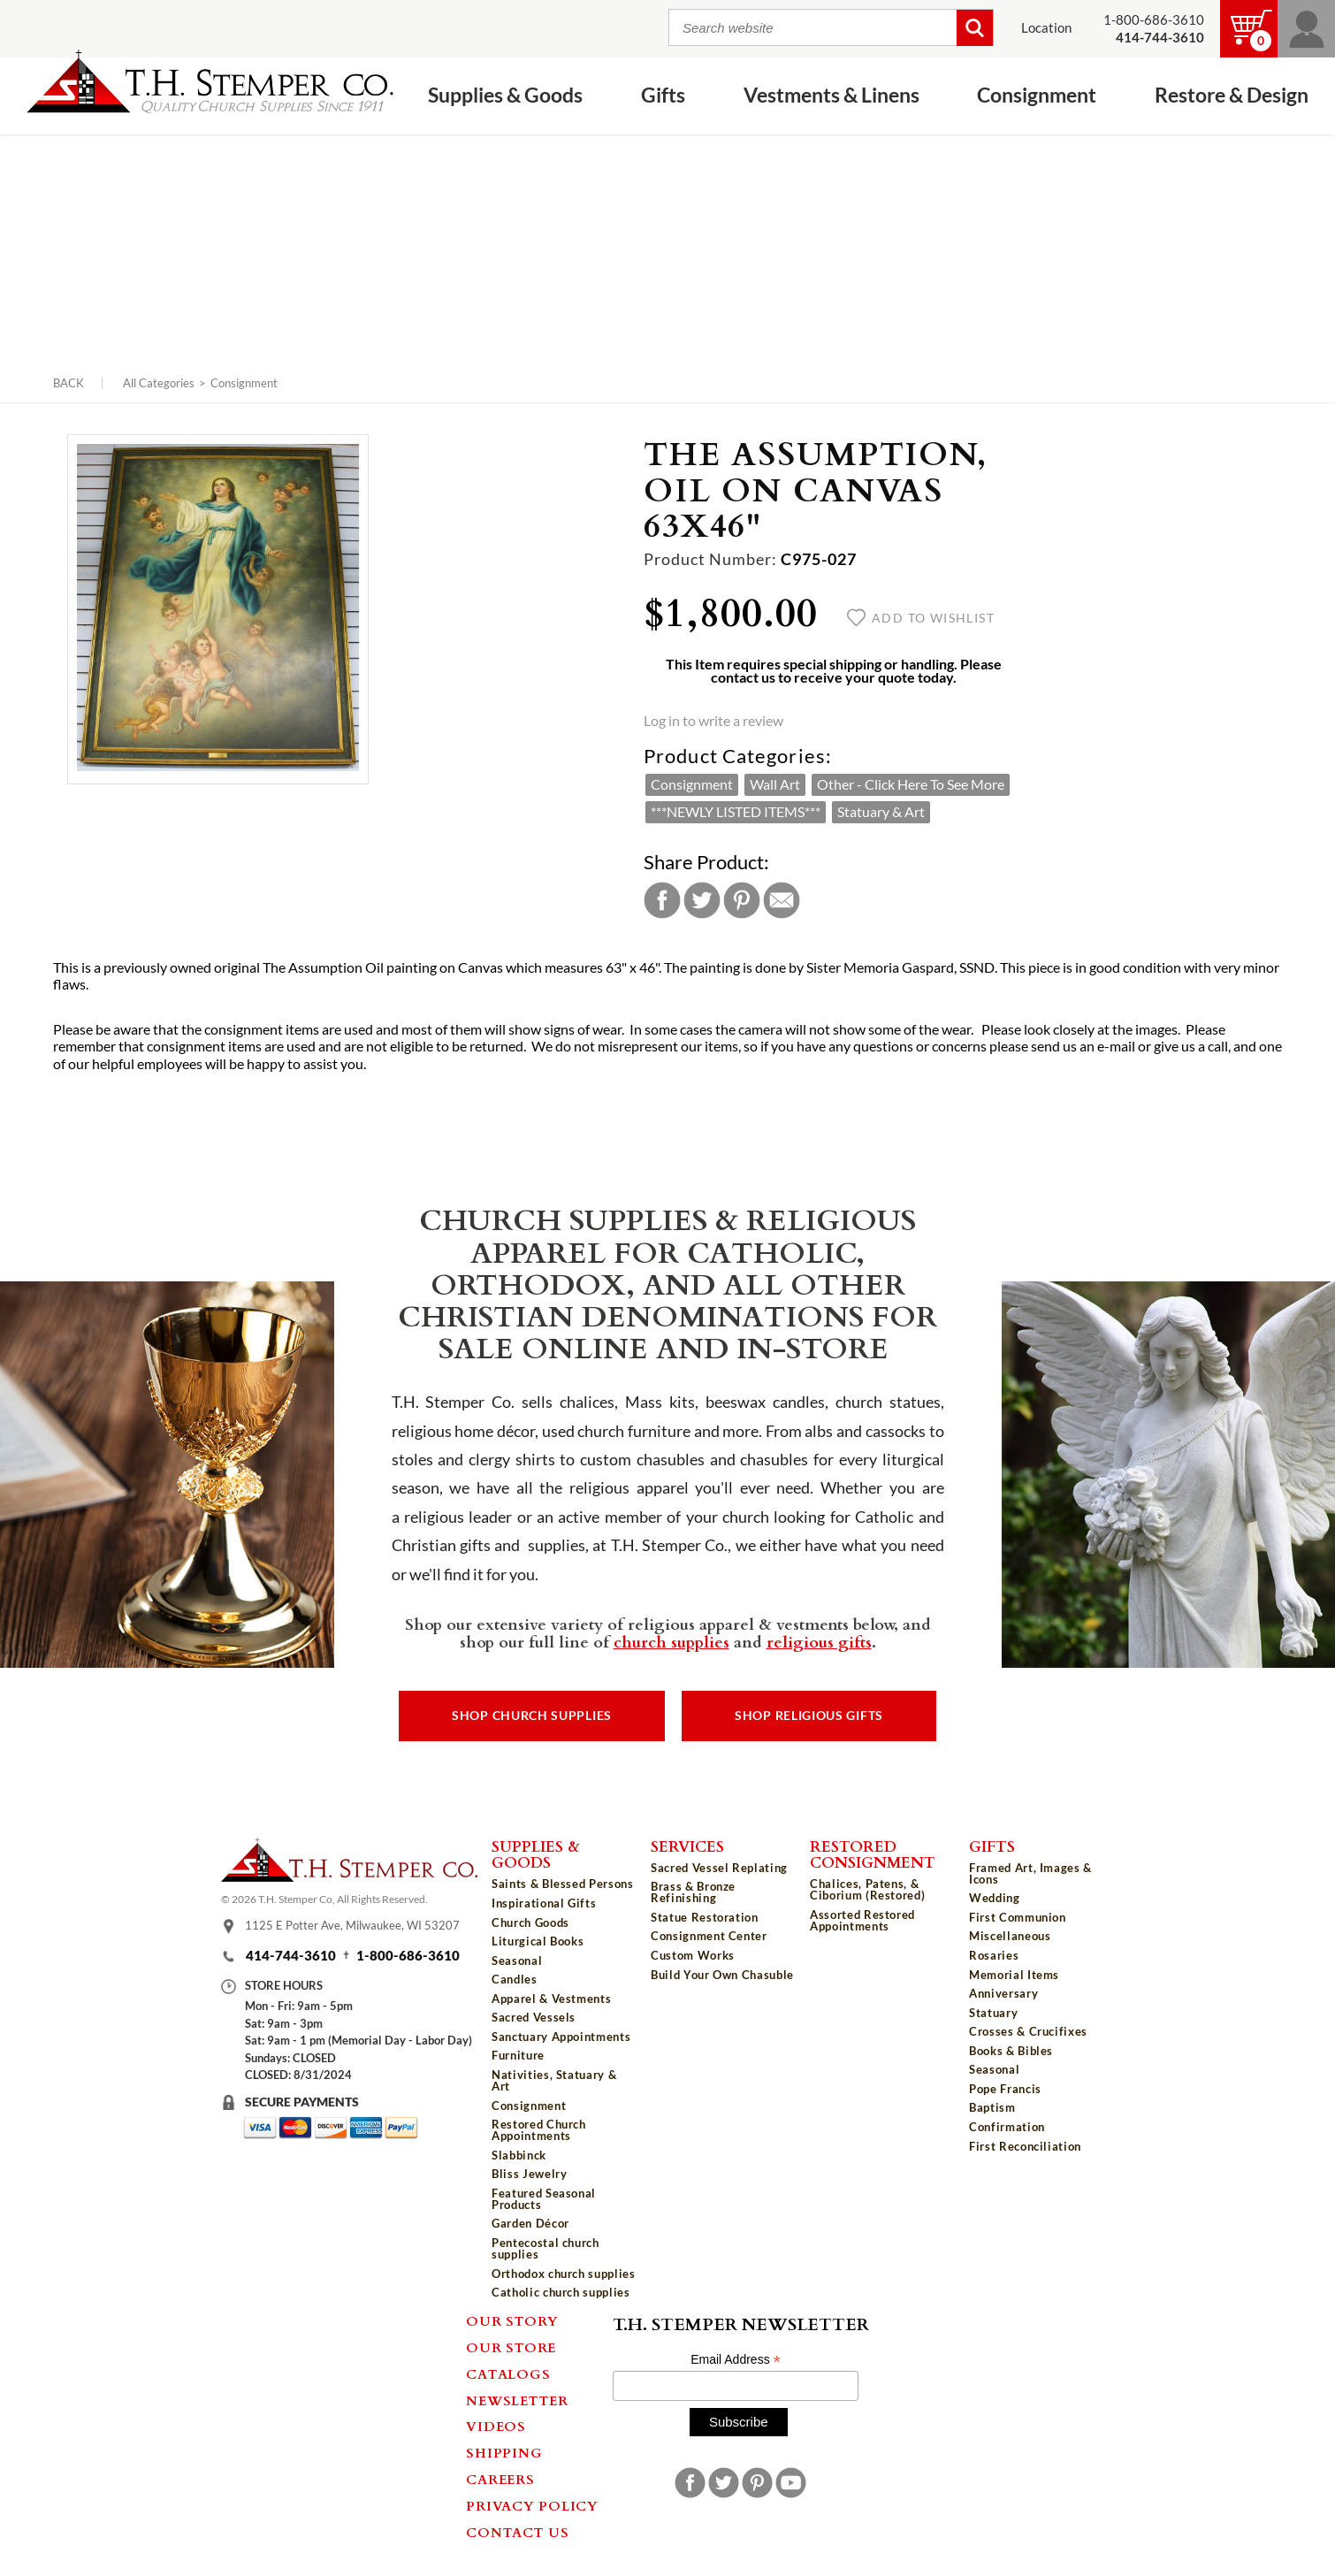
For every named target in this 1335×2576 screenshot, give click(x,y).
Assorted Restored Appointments (862, 1920)
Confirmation (1007, 2127)
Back (68, 383)
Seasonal (517, 1960)
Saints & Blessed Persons (563, 1883)
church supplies (671, 1641)
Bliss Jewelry (529, 2173)
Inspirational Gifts (544, 1903)
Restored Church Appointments (539, 2130)
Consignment (1036, 94)
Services (687, 1845)
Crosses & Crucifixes (1028, 2031)
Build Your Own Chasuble (722, 1974)
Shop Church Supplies (532, 1715)
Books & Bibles (1011, 2051)
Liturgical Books (538, 1941)
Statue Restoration (705, 1917)
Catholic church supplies (561, 2292)
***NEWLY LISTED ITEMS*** (735, 812)
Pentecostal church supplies (545, 2248)
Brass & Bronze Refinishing (693, 1892)
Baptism (992, 2107)
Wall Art (775, 784)
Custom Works (693, 1955)
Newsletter (517, 2400)
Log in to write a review (713, 721)
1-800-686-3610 (1153, 19)
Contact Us (517, 2532)
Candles (515, 1979)
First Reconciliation (1025, 2146)
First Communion (1017, 1917)
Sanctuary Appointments (561, 2036)
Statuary (993, 2013)
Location (1046, 27)
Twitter (702, 900)
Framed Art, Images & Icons (1030, 1873)
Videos (496, 2425)
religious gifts (819, 1641)
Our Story (512, 2320)
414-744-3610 (291, 1955)
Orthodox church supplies (564, 2273)
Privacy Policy (532, 2505)
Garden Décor (530, 2223)
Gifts (663, 94)
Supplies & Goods (505, 94)
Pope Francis (1005, 2089)
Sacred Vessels (534, 2017)
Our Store (511, 2347)
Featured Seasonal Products (544, 2199)
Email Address (735, 2359)
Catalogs (508, 2373)
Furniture (518, 2055)
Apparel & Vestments (551, 1998)
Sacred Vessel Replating (719, 1867)
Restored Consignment (872, 1854)
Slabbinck (519, 2155)
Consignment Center (709, 1936)
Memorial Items (1014, 1974)
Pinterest (741, 900)
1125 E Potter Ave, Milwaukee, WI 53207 (352, 1925)
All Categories (159, 383)
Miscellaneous (1009, 1936)
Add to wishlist (921, 618)
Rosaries (993, 1955)
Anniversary (1003, 1993)
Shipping (504, 2452)
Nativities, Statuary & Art (554, 2080)
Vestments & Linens (831, 94)
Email (781, 900)
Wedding (994, 1898)
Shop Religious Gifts (809, 1715)
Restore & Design (1231, 94)
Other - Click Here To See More (910, 784)
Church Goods (530, 1922)
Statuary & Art (881, 812)
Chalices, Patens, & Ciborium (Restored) (867, 1889)
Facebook (662, 900)
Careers (500, 2478)
